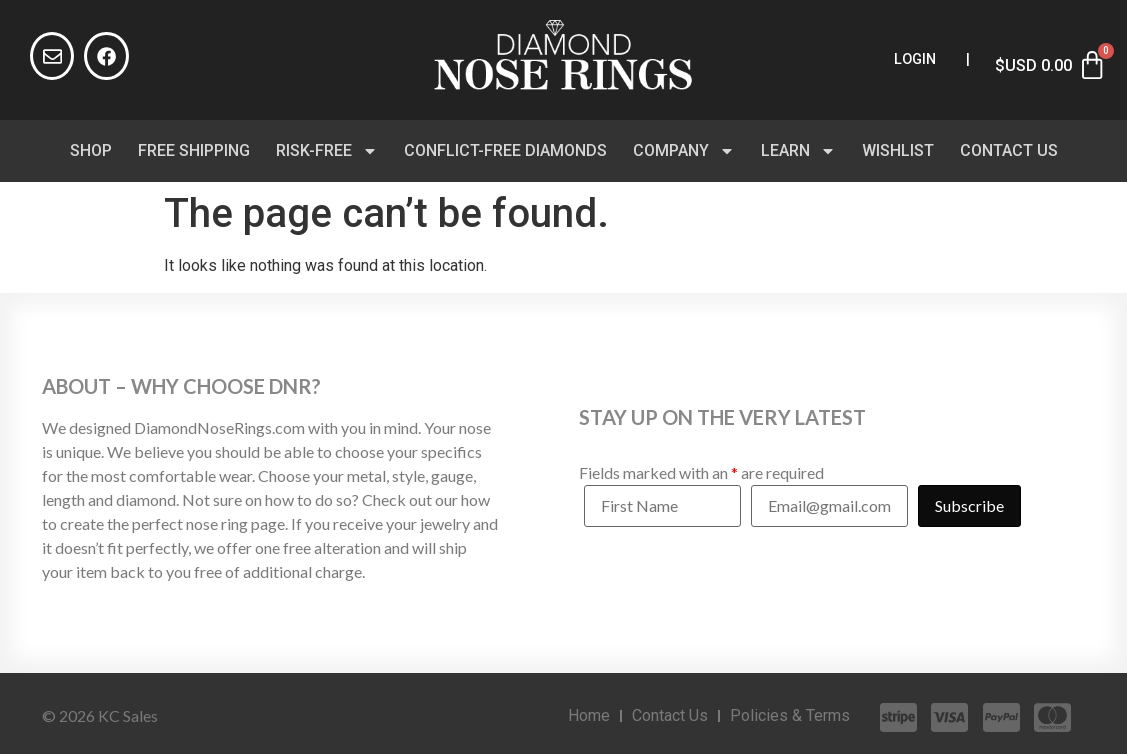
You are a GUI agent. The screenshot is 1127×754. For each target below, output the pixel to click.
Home (589, 715)
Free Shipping (194, 150)
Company (684, 151)
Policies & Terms (790, 715)
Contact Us (1009, 150)
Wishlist (898, 150)
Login (915, 59)
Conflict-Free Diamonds (505, 150)
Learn (798, 151)
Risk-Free (327, 151)
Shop (91, 150)
